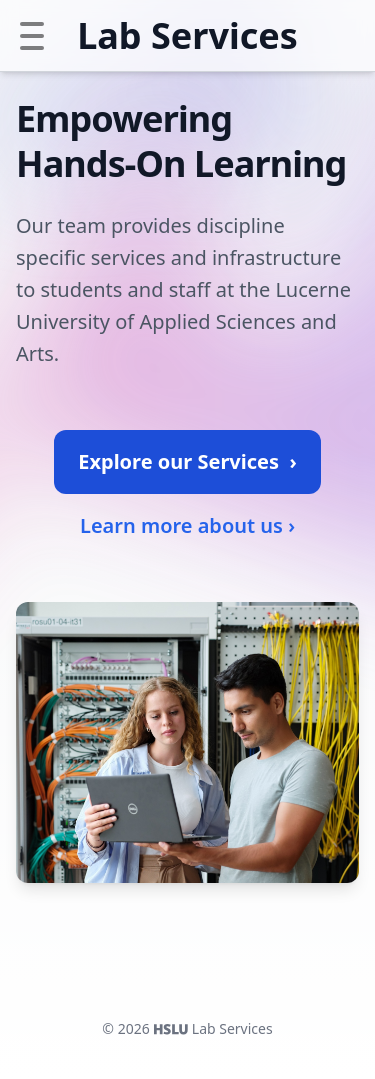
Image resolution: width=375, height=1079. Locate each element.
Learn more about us (187, 526)
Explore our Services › (187, 461)
